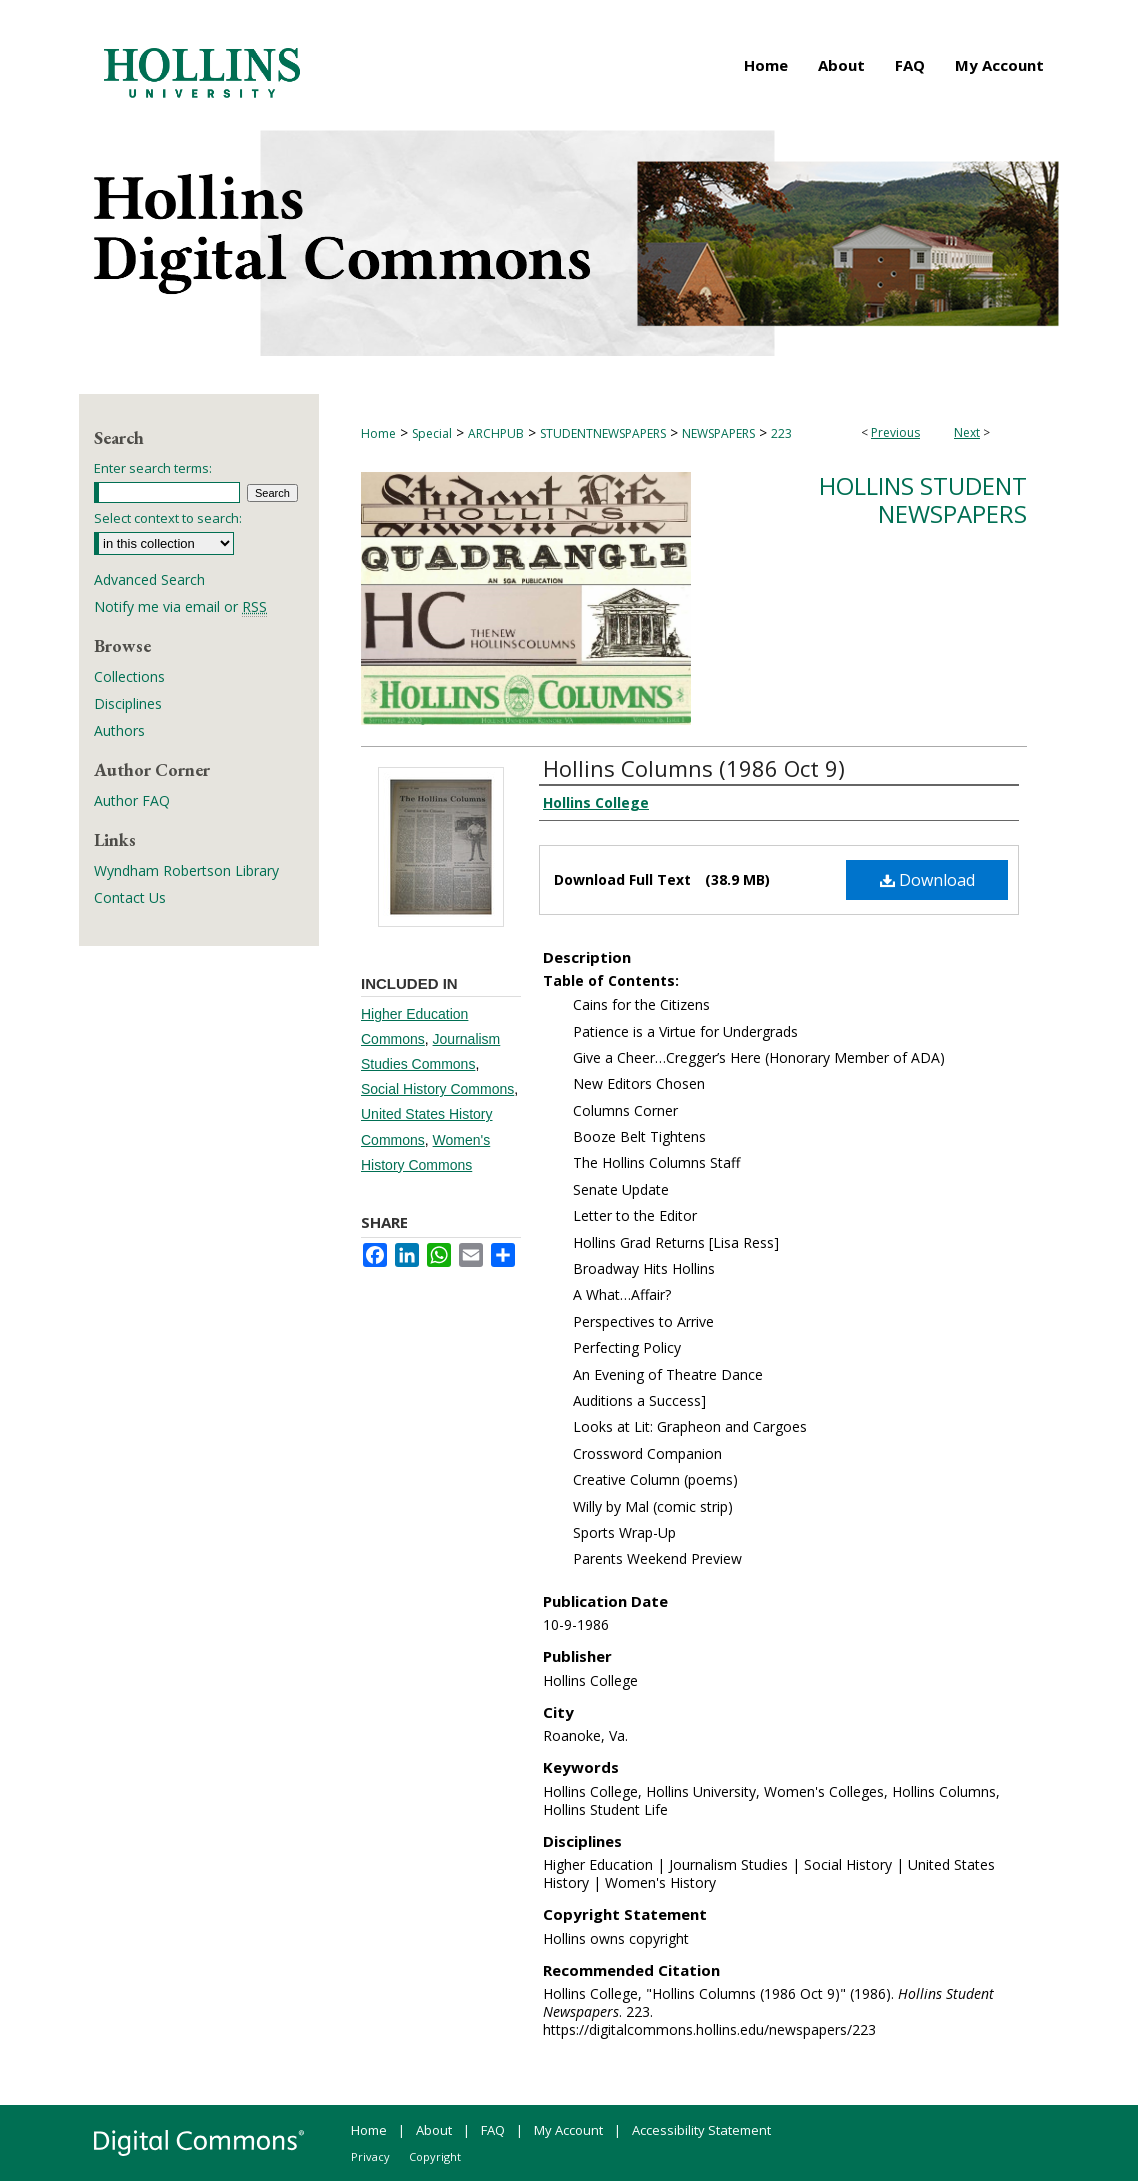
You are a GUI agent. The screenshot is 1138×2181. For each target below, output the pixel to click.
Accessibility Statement (701, 2130)
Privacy (370, 2156)
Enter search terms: (153, 468)
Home (378, 433)
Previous (895, 432)
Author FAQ (132, 800)
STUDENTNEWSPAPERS (603, 433)
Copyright (435, 2156)
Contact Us (130, 897)
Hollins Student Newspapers (923, 500)
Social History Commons (437, 1089)
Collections (129, 676)
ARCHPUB (496, 433)
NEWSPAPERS (718, 433)
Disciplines (128, 703)
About (434, 2130)
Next (967, 432)
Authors (119, 730)
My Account (568, 2130)
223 (781, 433)
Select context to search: (168, 518)
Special (432, 433)
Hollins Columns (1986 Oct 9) (694, 768)
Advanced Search (149, 579)
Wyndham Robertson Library (186, 870)
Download (927, 880)
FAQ (493, 2130)
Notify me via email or (180, 606)
